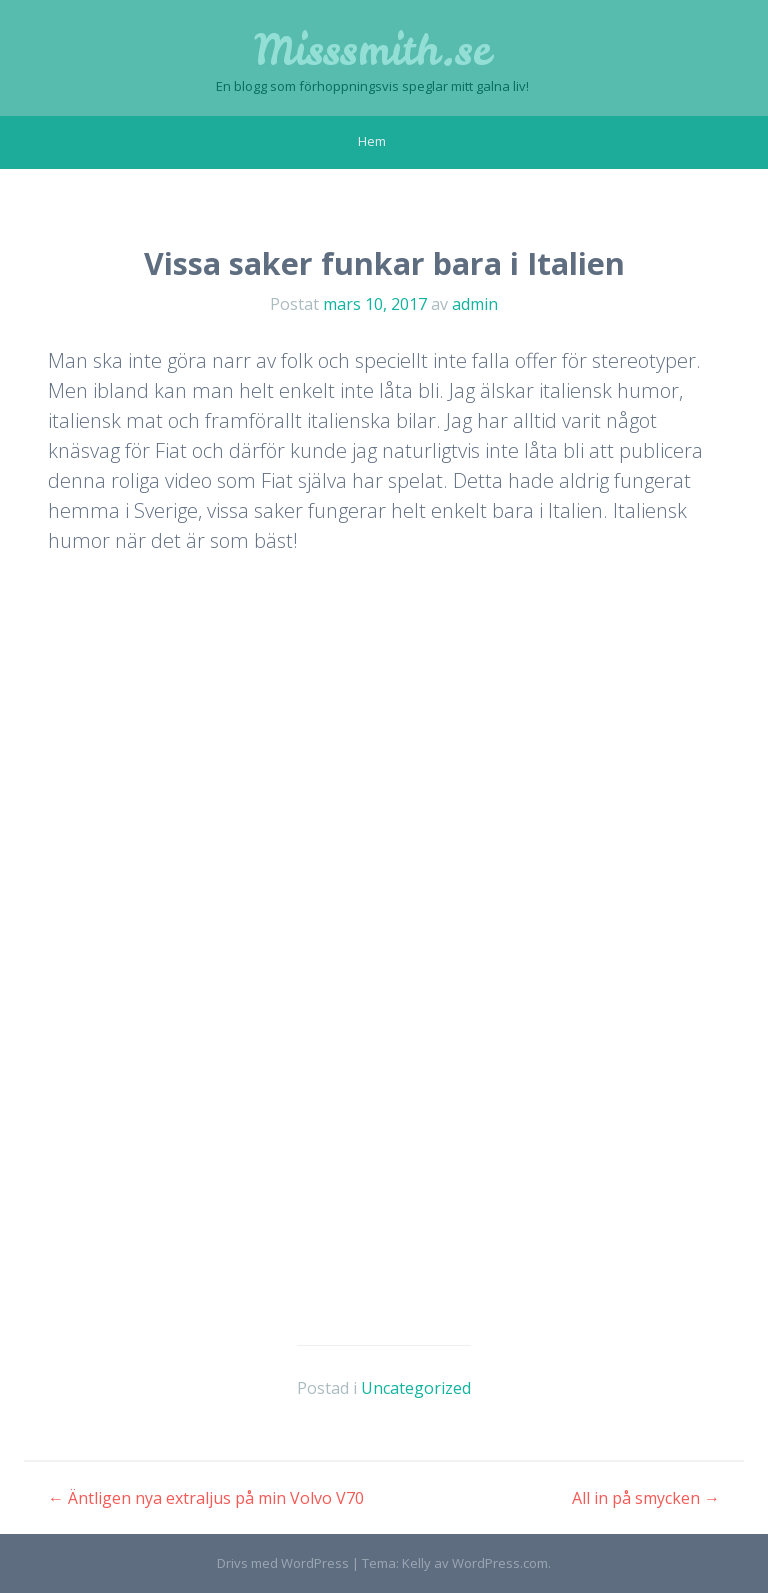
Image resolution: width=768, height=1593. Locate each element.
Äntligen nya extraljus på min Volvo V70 (206, 1498)
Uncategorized (416, 1388)
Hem (372, 141)
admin (475, 304)
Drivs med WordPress (283, 1563)
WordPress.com (500, 1563)
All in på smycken (646, 1498)
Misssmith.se (372, 50)
